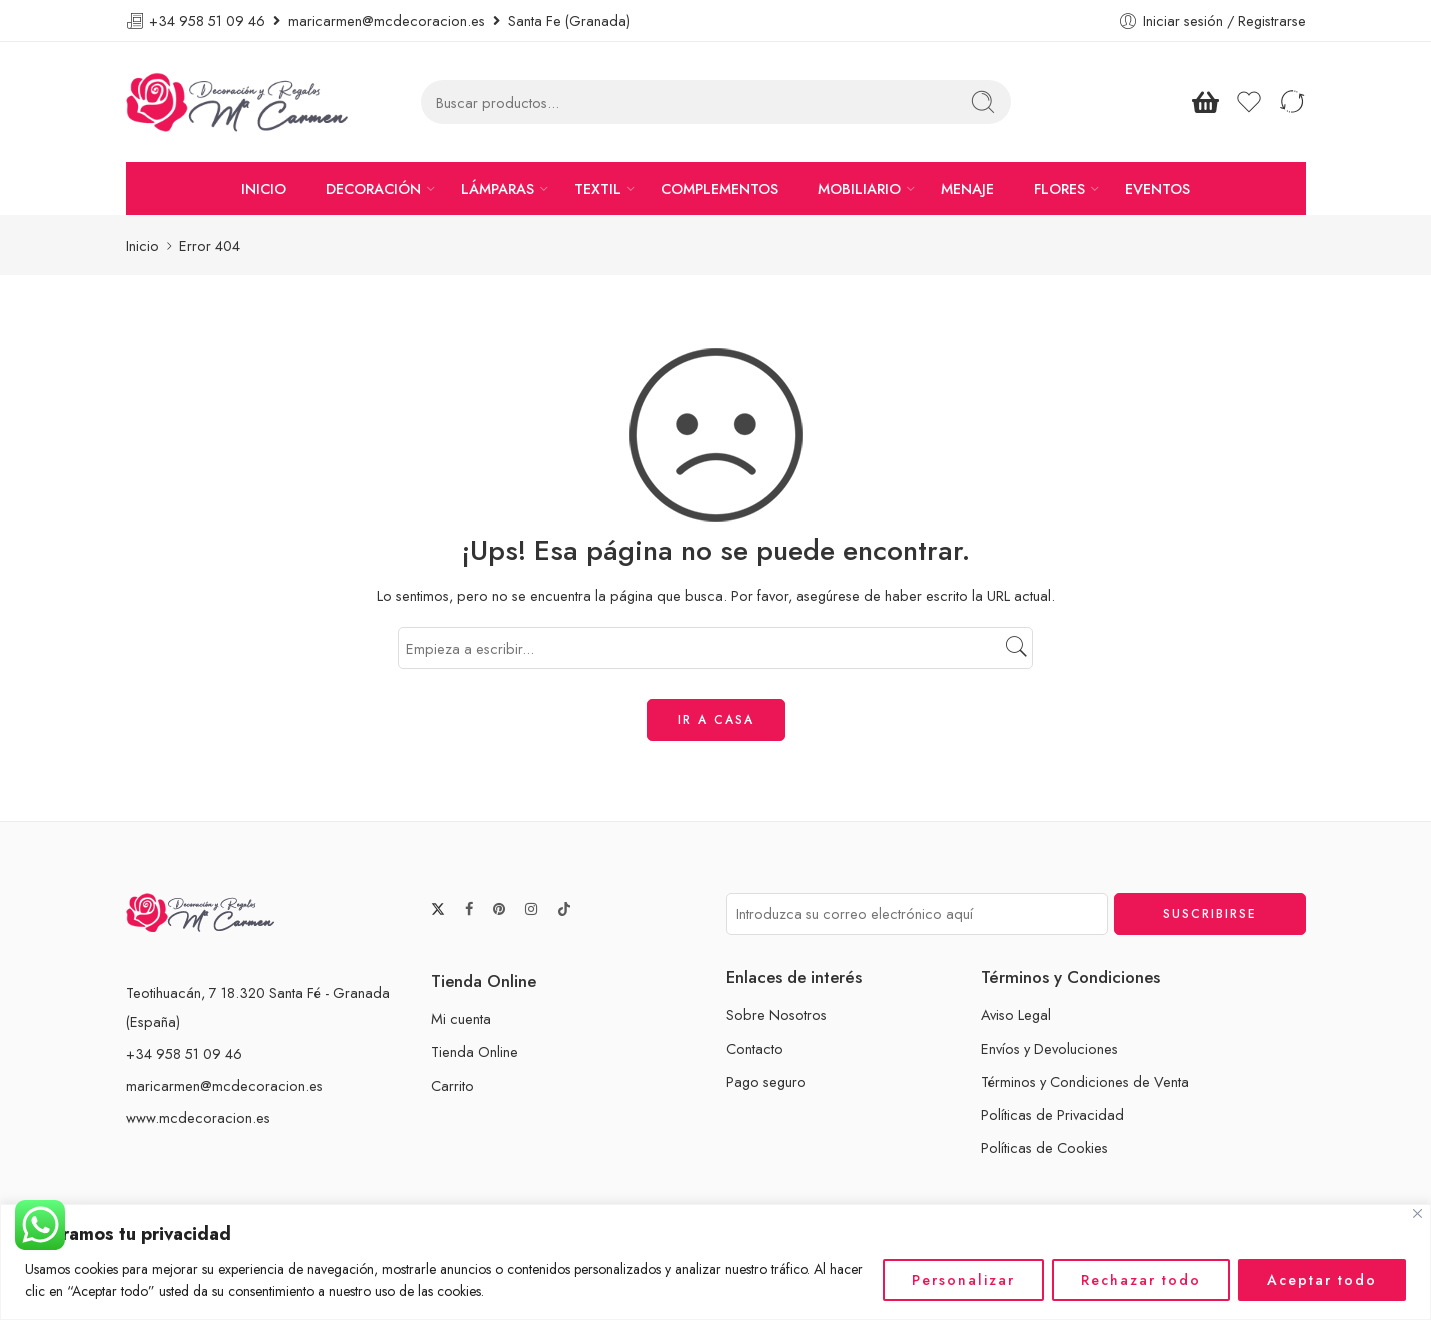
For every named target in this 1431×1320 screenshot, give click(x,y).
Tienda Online (474, 1051)
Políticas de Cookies (1044, 1147)
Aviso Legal (1016, 1014)
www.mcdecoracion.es (198, 1117)
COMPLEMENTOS (719, 188)
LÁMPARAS (497, 188)
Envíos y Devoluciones (1049, 1048)
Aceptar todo (1322, 1280)
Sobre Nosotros (776, 1014)
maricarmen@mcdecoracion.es (224, 1085)
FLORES (1059, 188)
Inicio (142, 245)
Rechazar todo (1141, 1280)
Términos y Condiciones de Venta (1085, 1081)
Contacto (754, 1048)
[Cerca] (1417, 1213)
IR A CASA (716, 720)
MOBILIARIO (859, 188)
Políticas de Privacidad (1052, 1114)
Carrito (452, 1085)
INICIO (263, 188)
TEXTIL (597, 188)
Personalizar (963, 1280)
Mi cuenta (461, 1018)
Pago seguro (766, 1081)
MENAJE (967, 188)
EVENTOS (1157, 188)
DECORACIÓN (373, 188)
